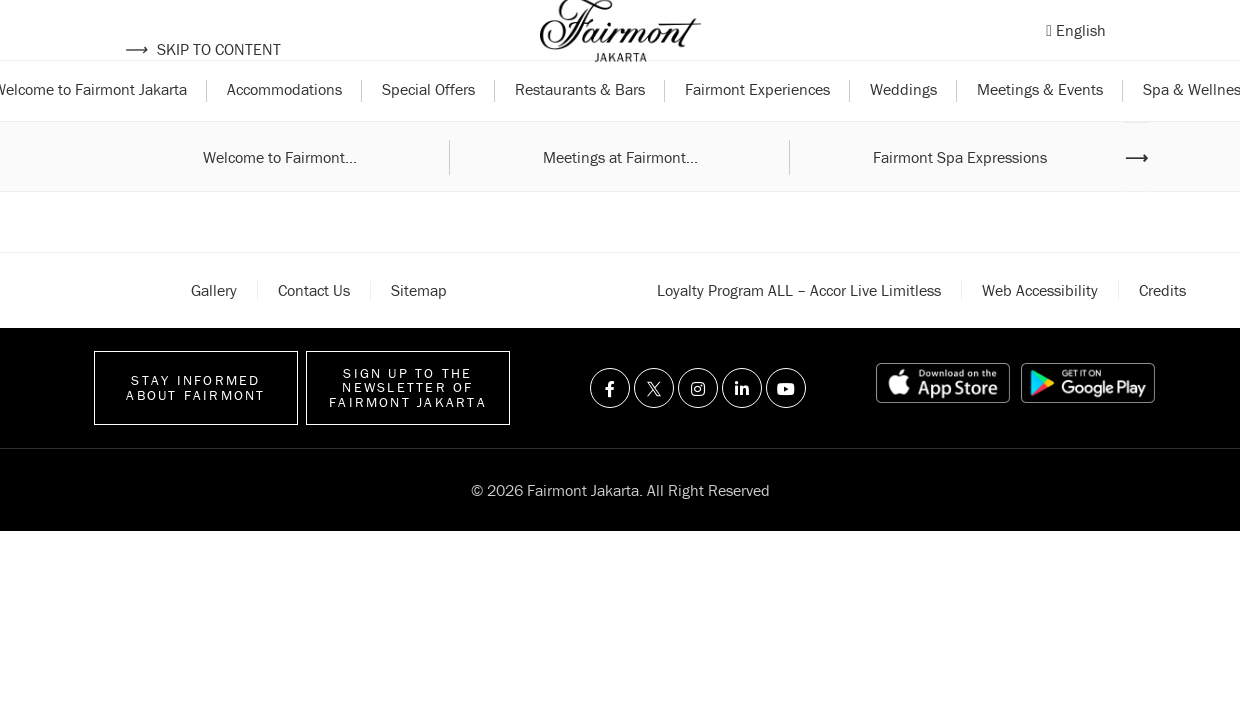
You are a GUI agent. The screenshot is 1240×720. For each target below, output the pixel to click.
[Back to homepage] (620, 50)
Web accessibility (1040, 328)
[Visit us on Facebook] (610, 427)
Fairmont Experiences (757, 128)
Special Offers (428, 128)
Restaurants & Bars (580, 128)
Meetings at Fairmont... (620, 195)
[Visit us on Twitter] (654, 427)
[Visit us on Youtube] (786, 427)
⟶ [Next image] (1136, 195)
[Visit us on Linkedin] (742, 427)
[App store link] (943, 422)
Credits (1162, 328)
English (1081, 49)
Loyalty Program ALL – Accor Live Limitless (799, 328)
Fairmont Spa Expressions (960, 195)
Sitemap (419, 328)
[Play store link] (1088, 422)
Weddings (903, 128)
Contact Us (314, 328)
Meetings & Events (1040, 128)
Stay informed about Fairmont (195, 426)
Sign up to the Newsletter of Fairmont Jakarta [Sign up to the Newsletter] (408, 426)
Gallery (214, 328)
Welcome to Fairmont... (280, 195)
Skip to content (202, 49)
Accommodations (284, 128)
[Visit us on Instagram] (698, 427)
